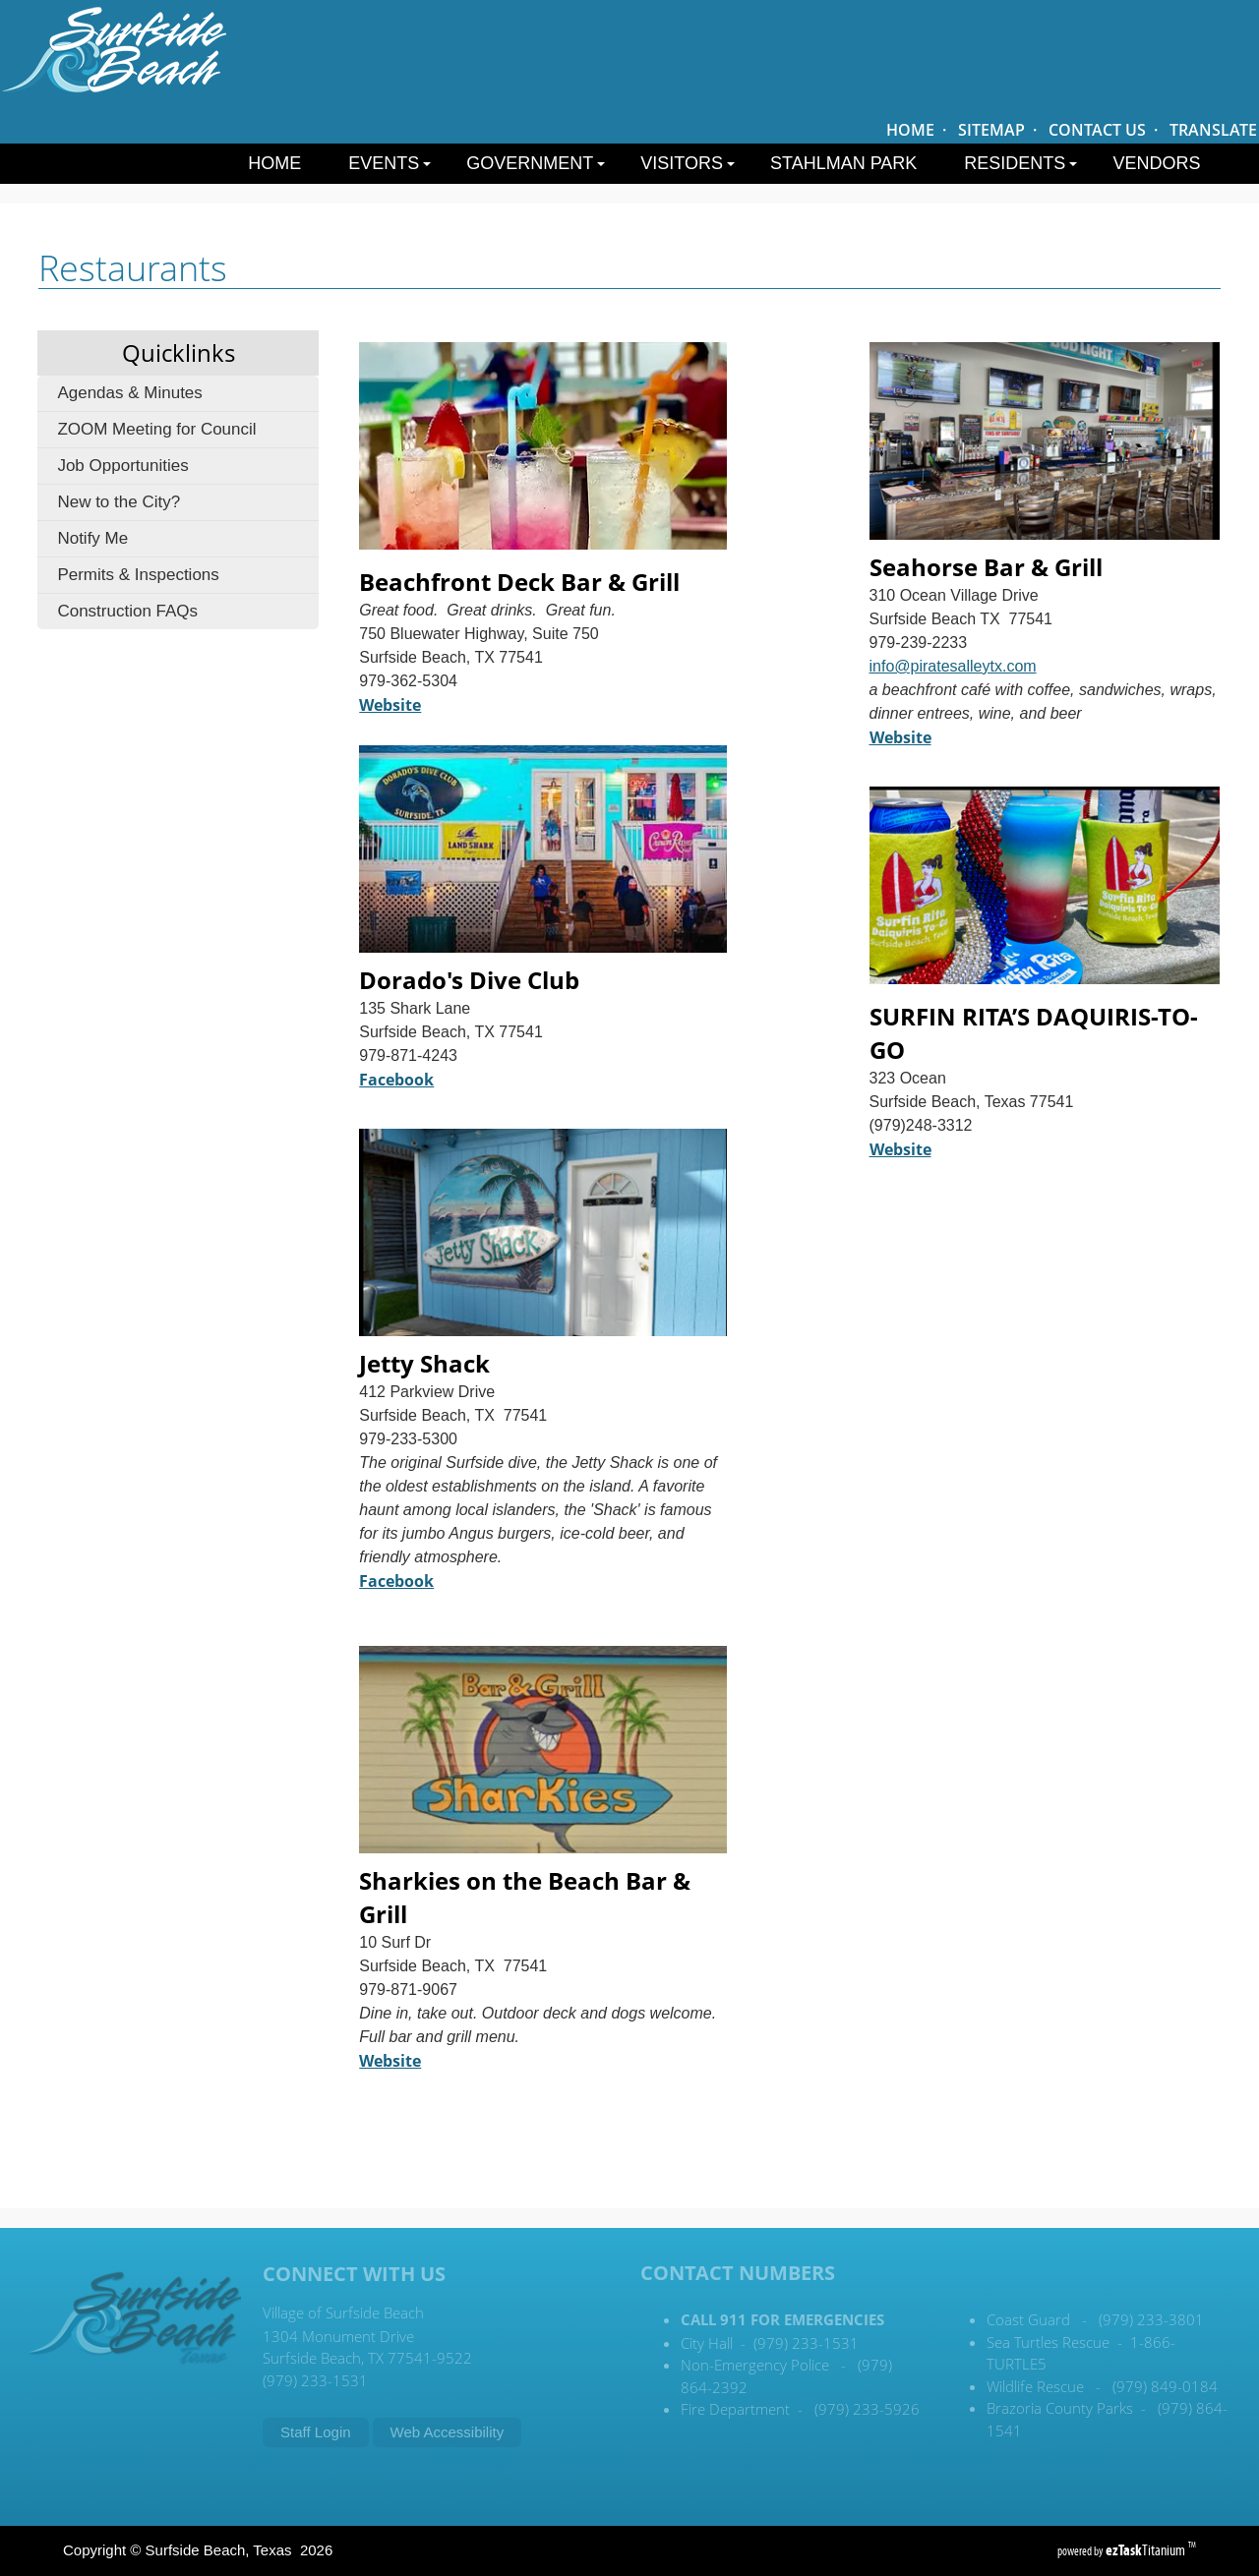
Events (389, 163)
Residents (1020, 163)
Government (535, 163)
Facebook (396, 1581)
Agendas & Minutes (129, 392)
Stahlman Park (843, 163)
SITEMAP (991, 130)
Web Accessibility (447, 2432)
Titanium (1147, 2550)
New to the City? (118, 502)
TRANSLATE (1213, 130)
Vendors (1156, 163)
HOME (910, 130)
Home (274, 163)
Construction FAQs (127, 611)
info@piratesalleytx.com (953, 666)
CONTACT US (1097, 130)
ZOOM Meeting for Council (156, 429)
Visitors (687, 163)
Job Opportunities (122, 465)
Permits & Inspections (137, 574)
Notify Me (92, 538)
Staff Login (315, 2432)
